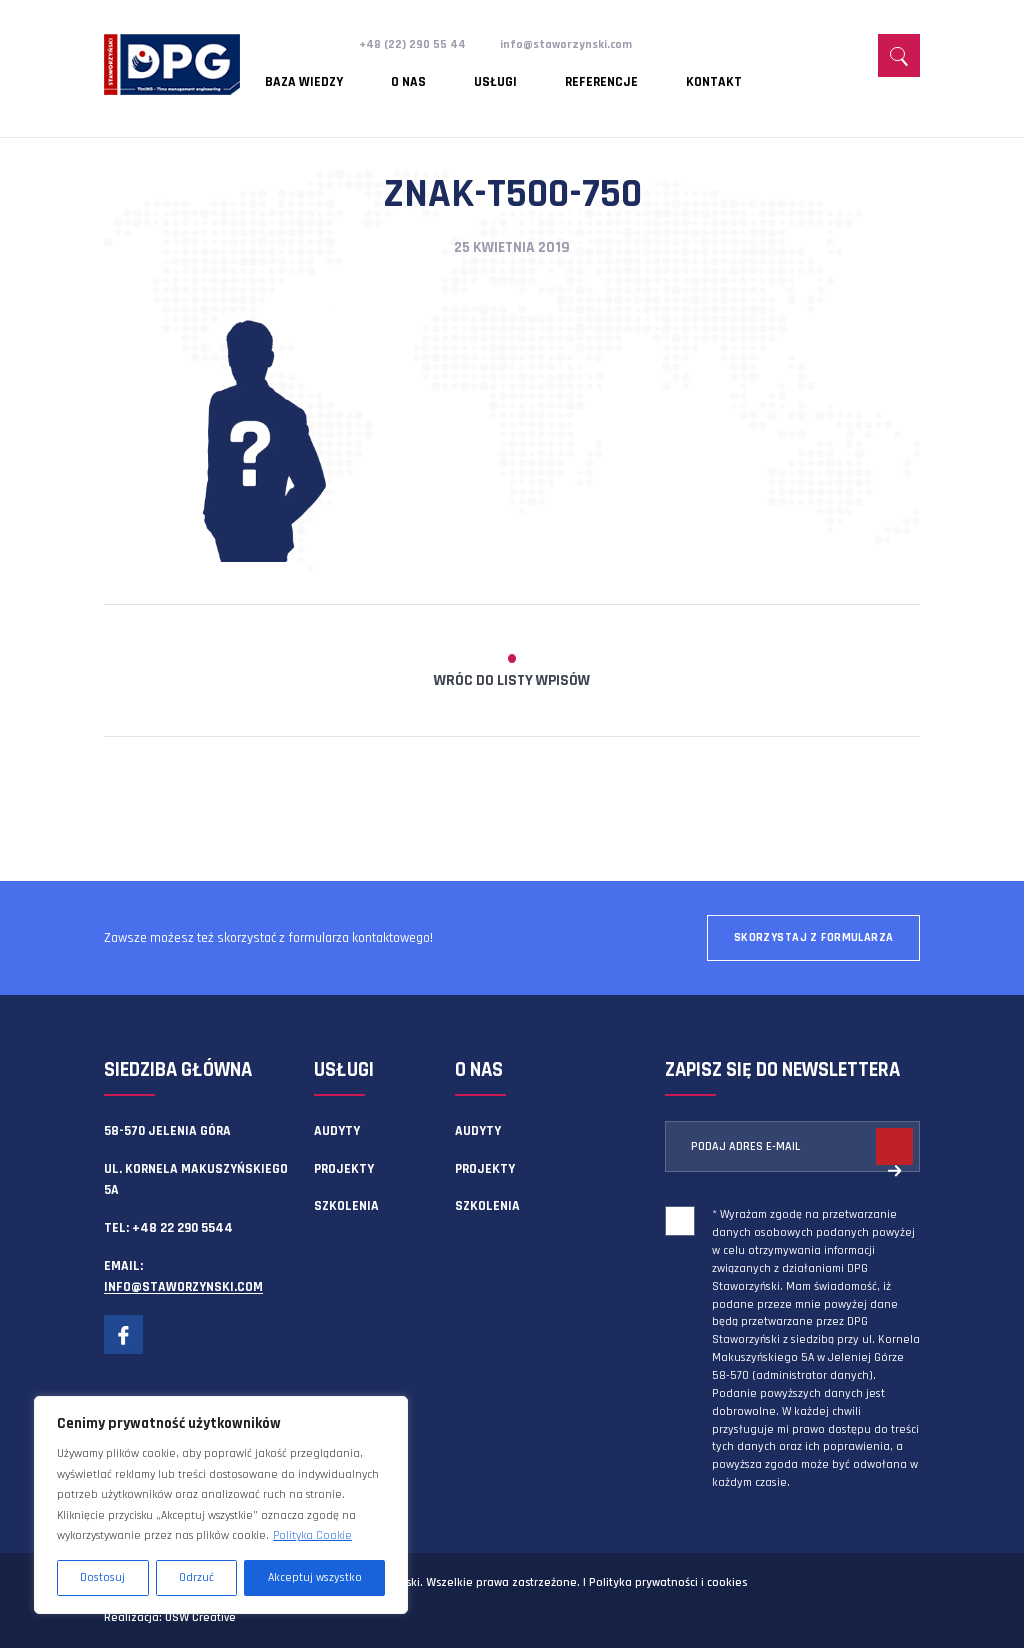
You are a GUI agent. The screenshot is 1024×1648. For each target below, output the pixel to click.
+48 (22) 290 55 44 (415, 44)
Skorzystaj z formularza (814, 937)
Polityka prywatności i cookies (668, 1582)
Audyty (337, 1131)
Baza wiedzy (305, 75)
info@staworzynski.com (576, 44)
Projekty (344, 1169)
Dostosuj (102, 1577)
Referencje (534, 75)
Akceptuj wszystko (315, 1577)
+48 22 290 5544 (182, 1228)
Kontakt (625, 75)
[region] (221, 1505)
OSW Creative (200, 1617)
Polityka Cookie (312, 1535)
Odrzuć (196, 1577)
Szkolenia (346, 1206)
